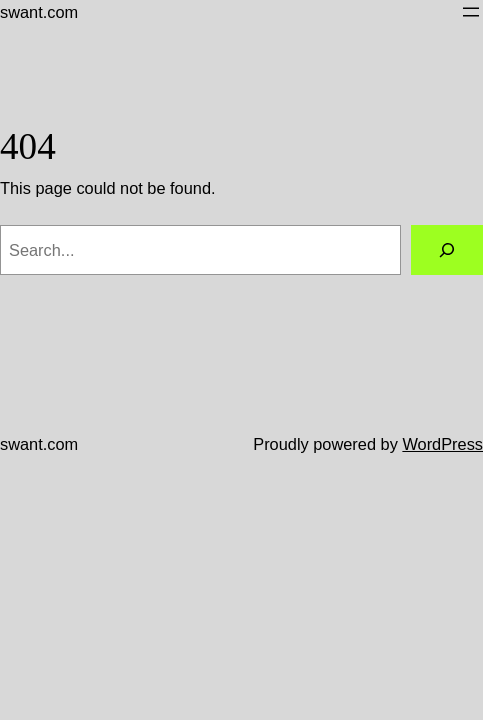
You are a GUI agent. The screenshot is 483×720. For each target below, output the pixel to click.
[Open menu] (471, 12)
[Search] (447, 250)
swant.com (39, 12)
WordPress (442, 444)
